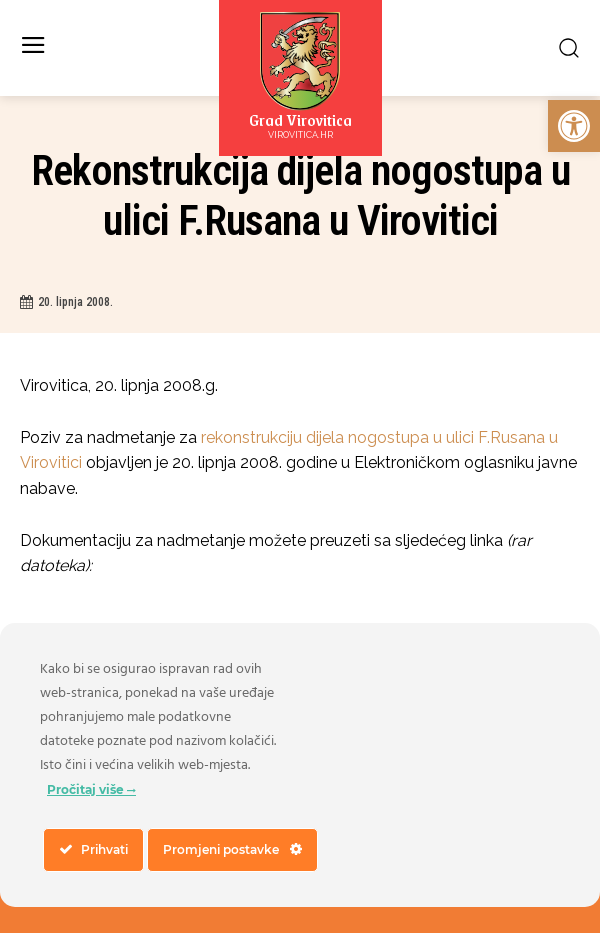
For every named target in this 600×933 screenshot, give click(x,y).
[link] (574, 126)
